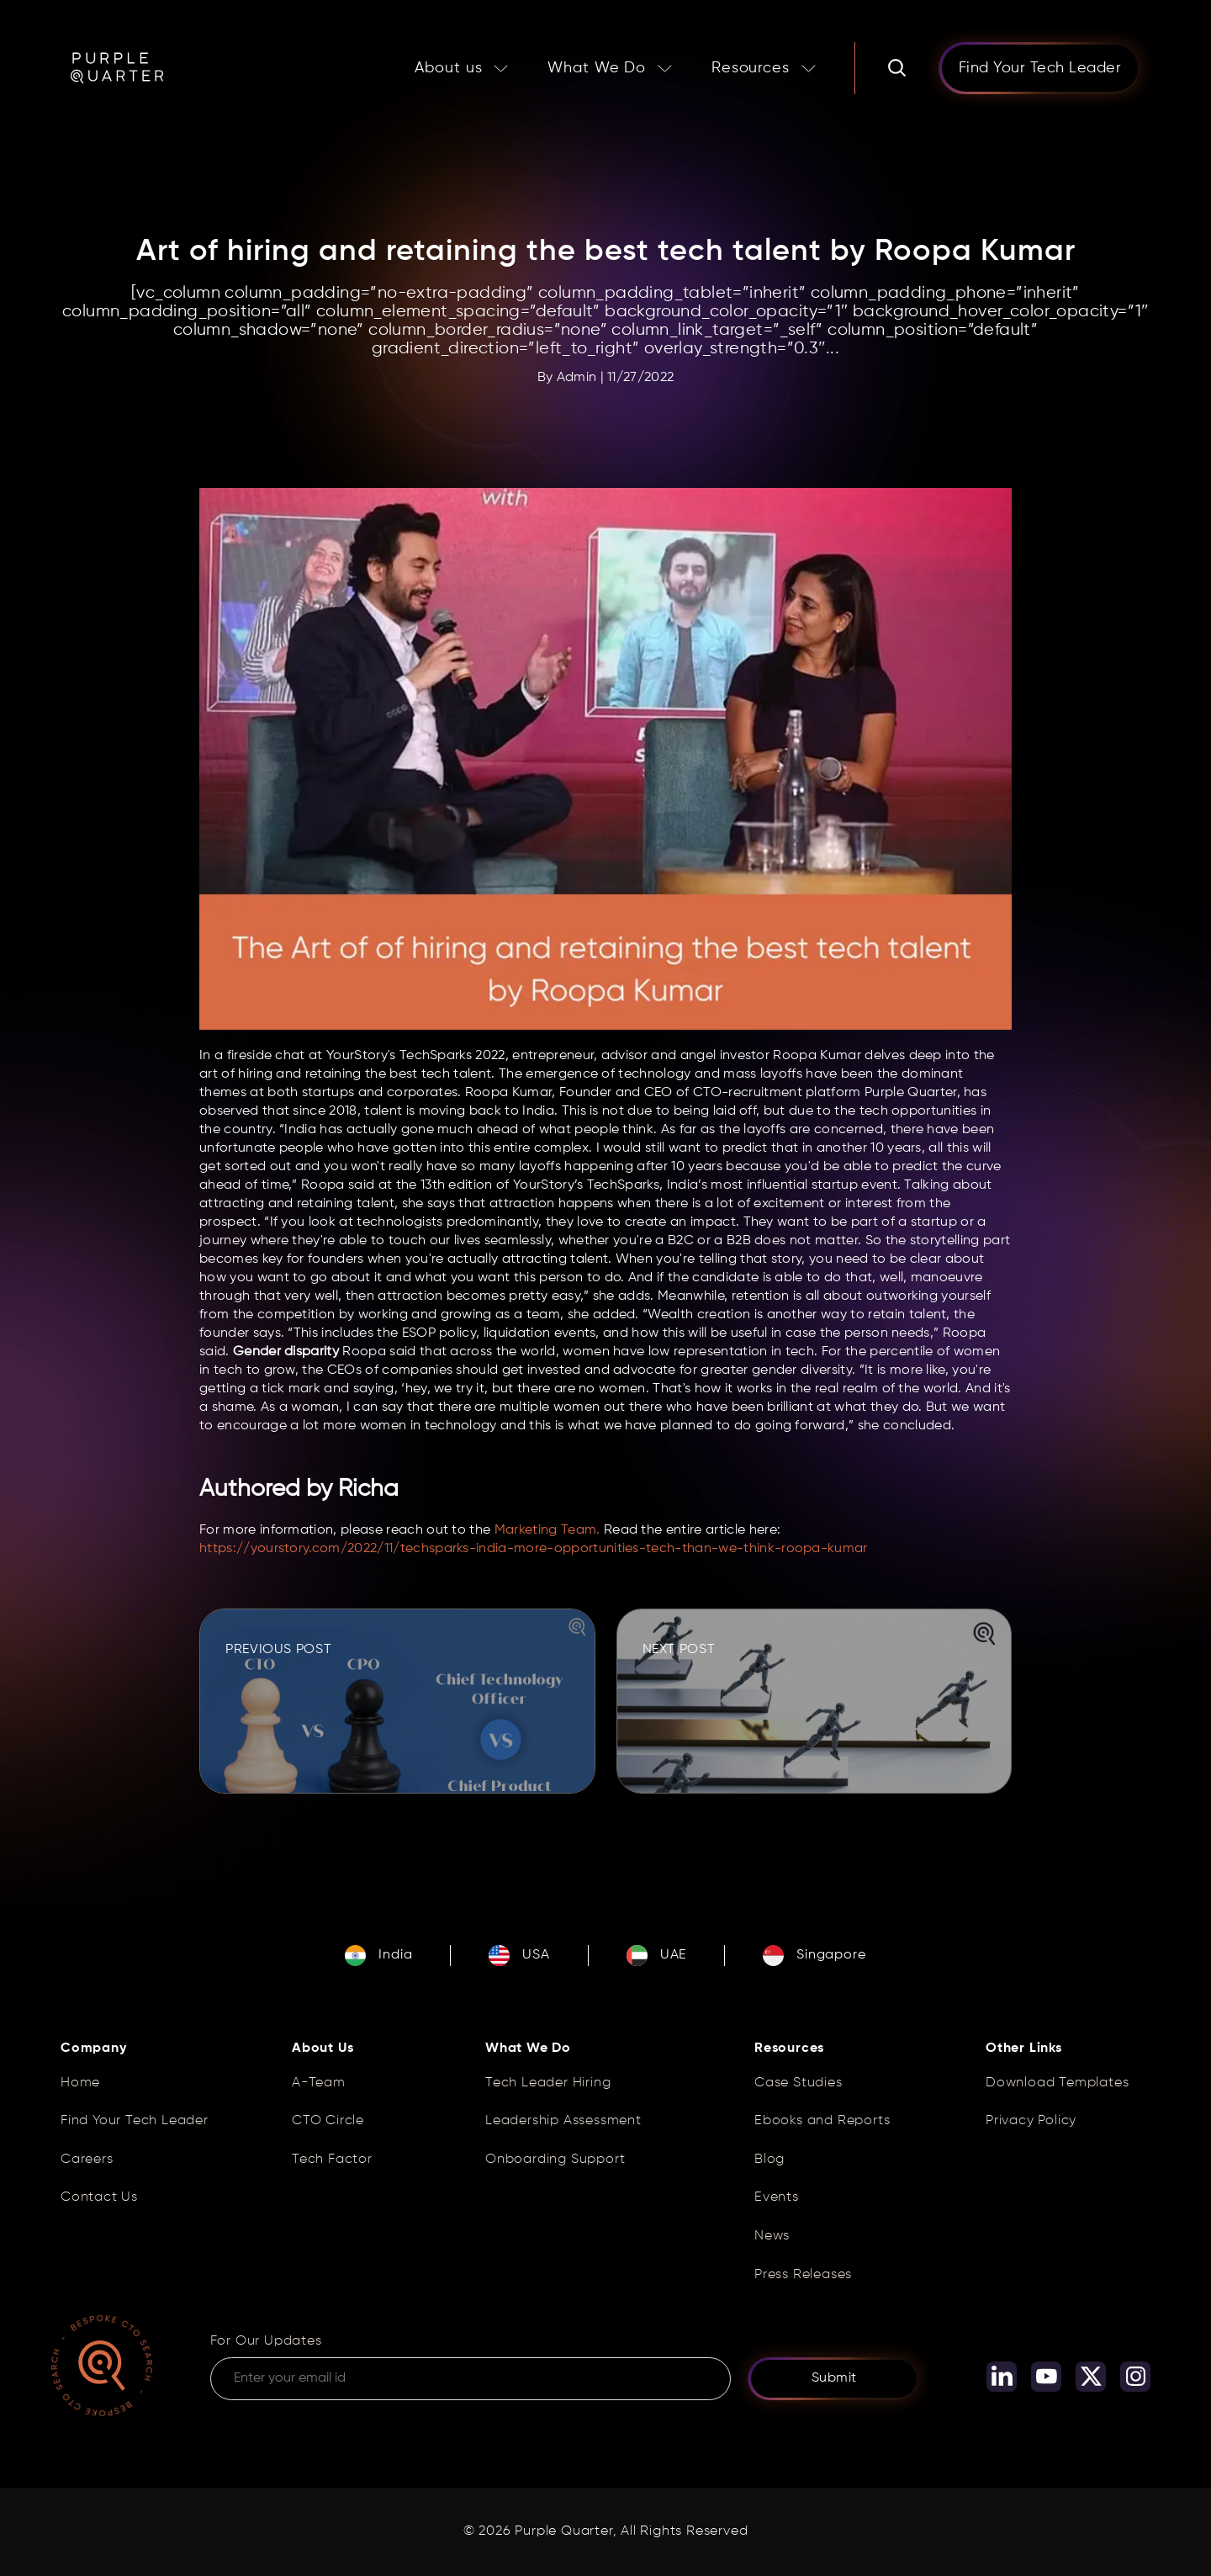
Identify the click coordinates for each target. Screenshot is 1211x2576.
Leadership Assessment (563, 2121)
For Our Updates (266, 2341)
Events (776, 2197)
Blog (769, 2159)
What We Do (596, 68)
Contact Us (99, 2197)
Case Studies (798, 2083)
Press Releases (803, 2275)
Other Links (1024, 2048)
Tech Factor (332, 2159)
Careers (87, 2159)
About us (448, 68)
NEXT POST (679, 1649)
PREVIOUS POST (278, 1649)
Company (94, 2048)
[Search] (896, 68)
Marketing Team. (547, 1530)
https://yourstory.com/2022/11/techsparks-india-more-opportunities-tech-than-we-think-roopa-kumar (535, 1549)
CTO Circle (328, 2121)
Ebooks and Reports (822, 2121)
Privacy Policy (1031, 2121)
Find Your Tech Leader (135, 2121)
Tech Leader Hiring (548, 2083)
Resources (750, 68)
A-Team (319, 2083)
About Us (322, 2048)
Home (80, 2083)
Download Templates (1057, 2083)
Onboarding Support (555, 2159)
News (772, 2236)
